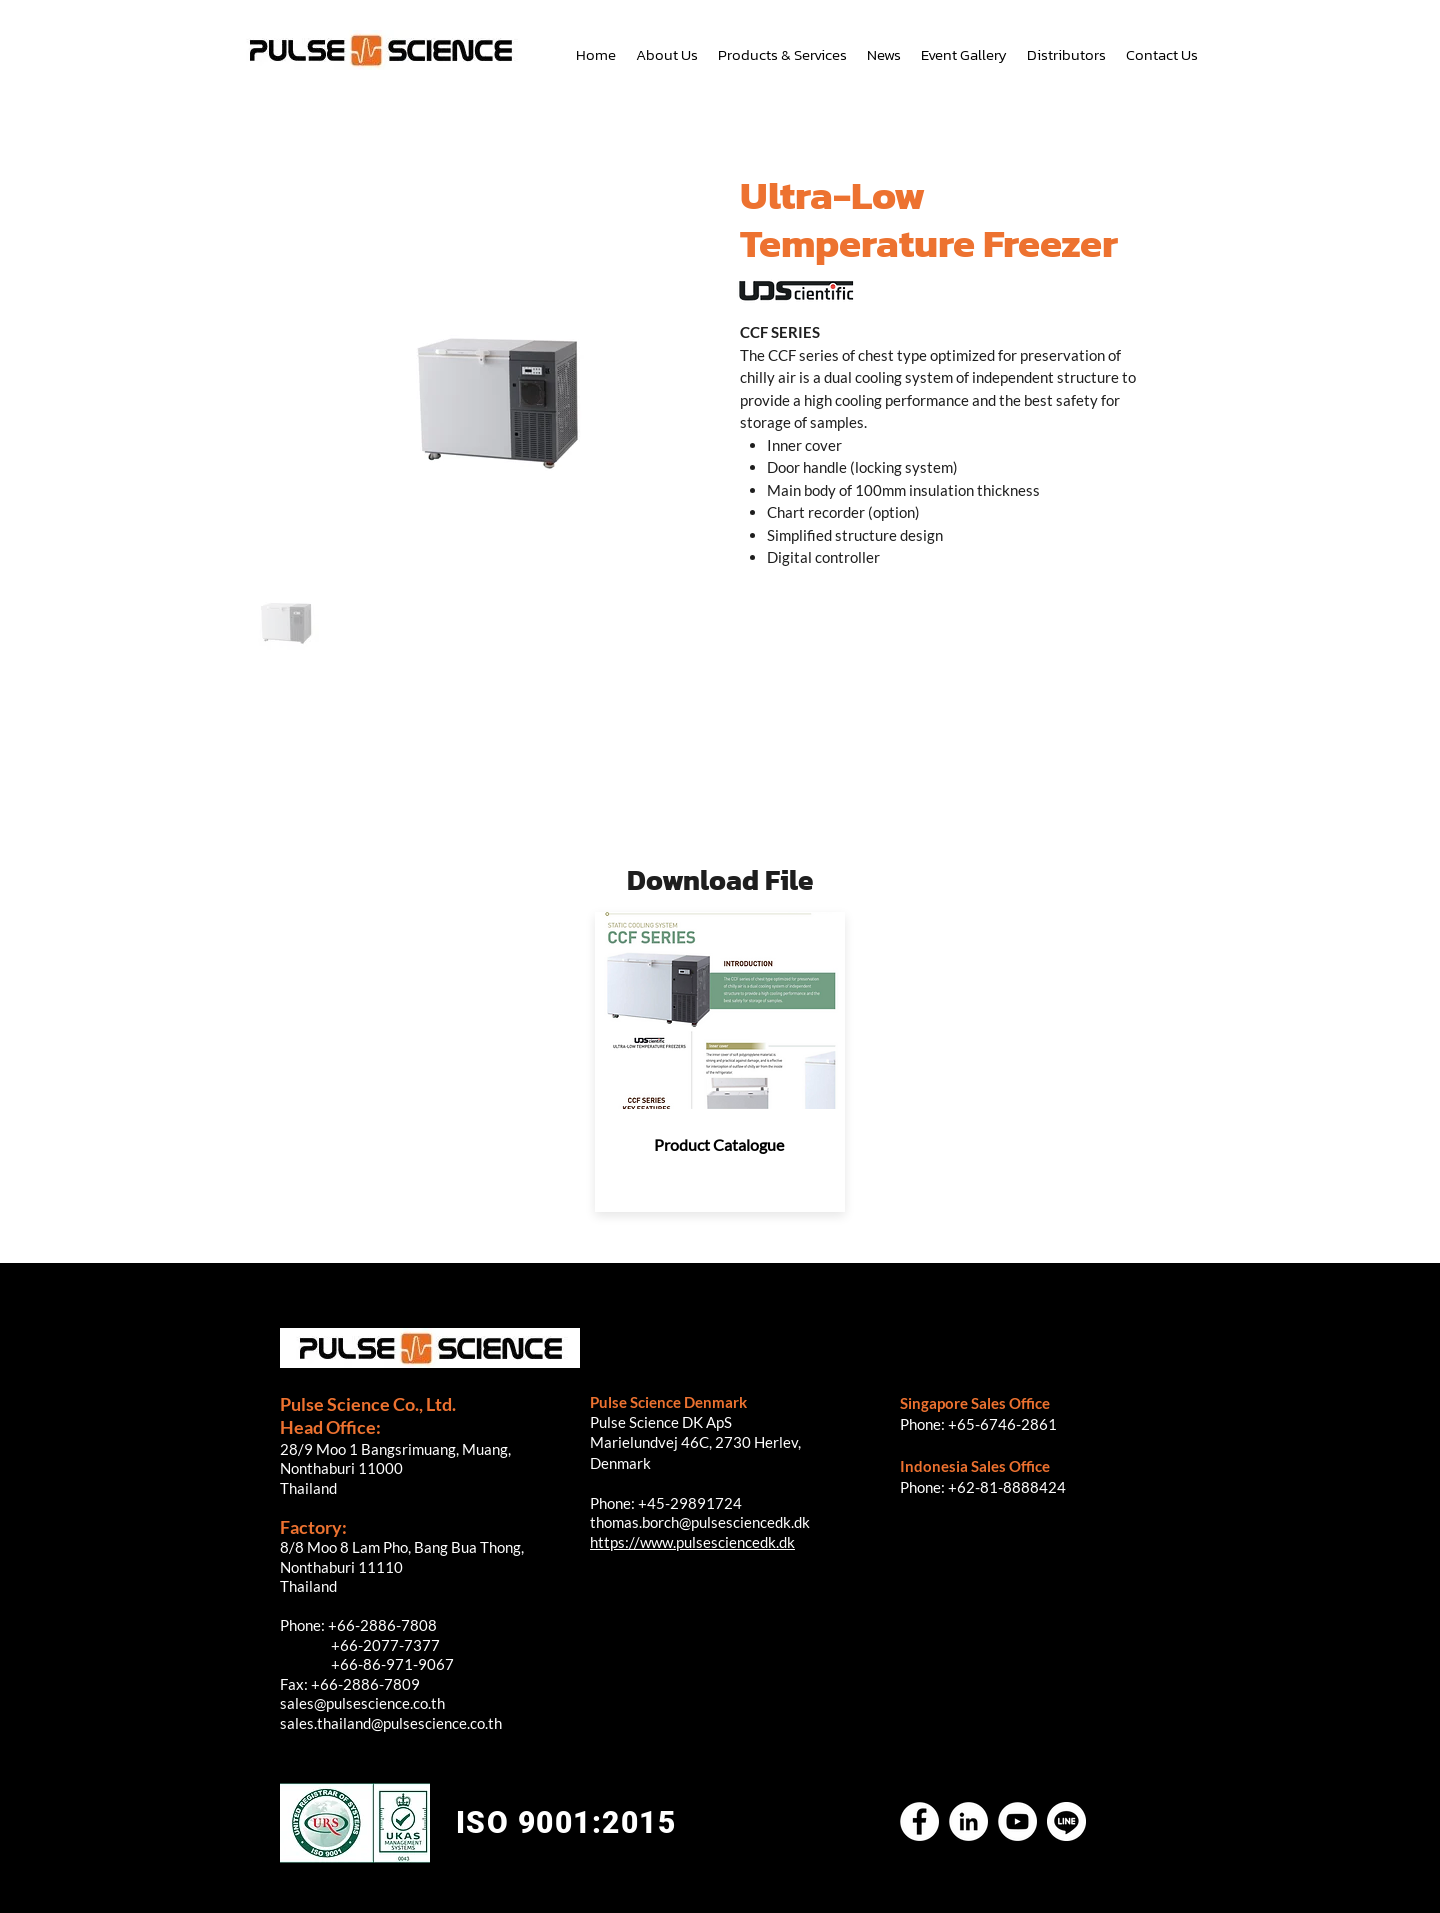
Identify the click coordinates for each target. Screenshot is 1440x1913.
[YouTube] (1017, 1821)
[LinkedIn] (968, 1821)
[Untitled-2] (1066, 1821)
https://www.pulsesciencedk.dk (692, 1542)
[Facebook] (919, 1821)
